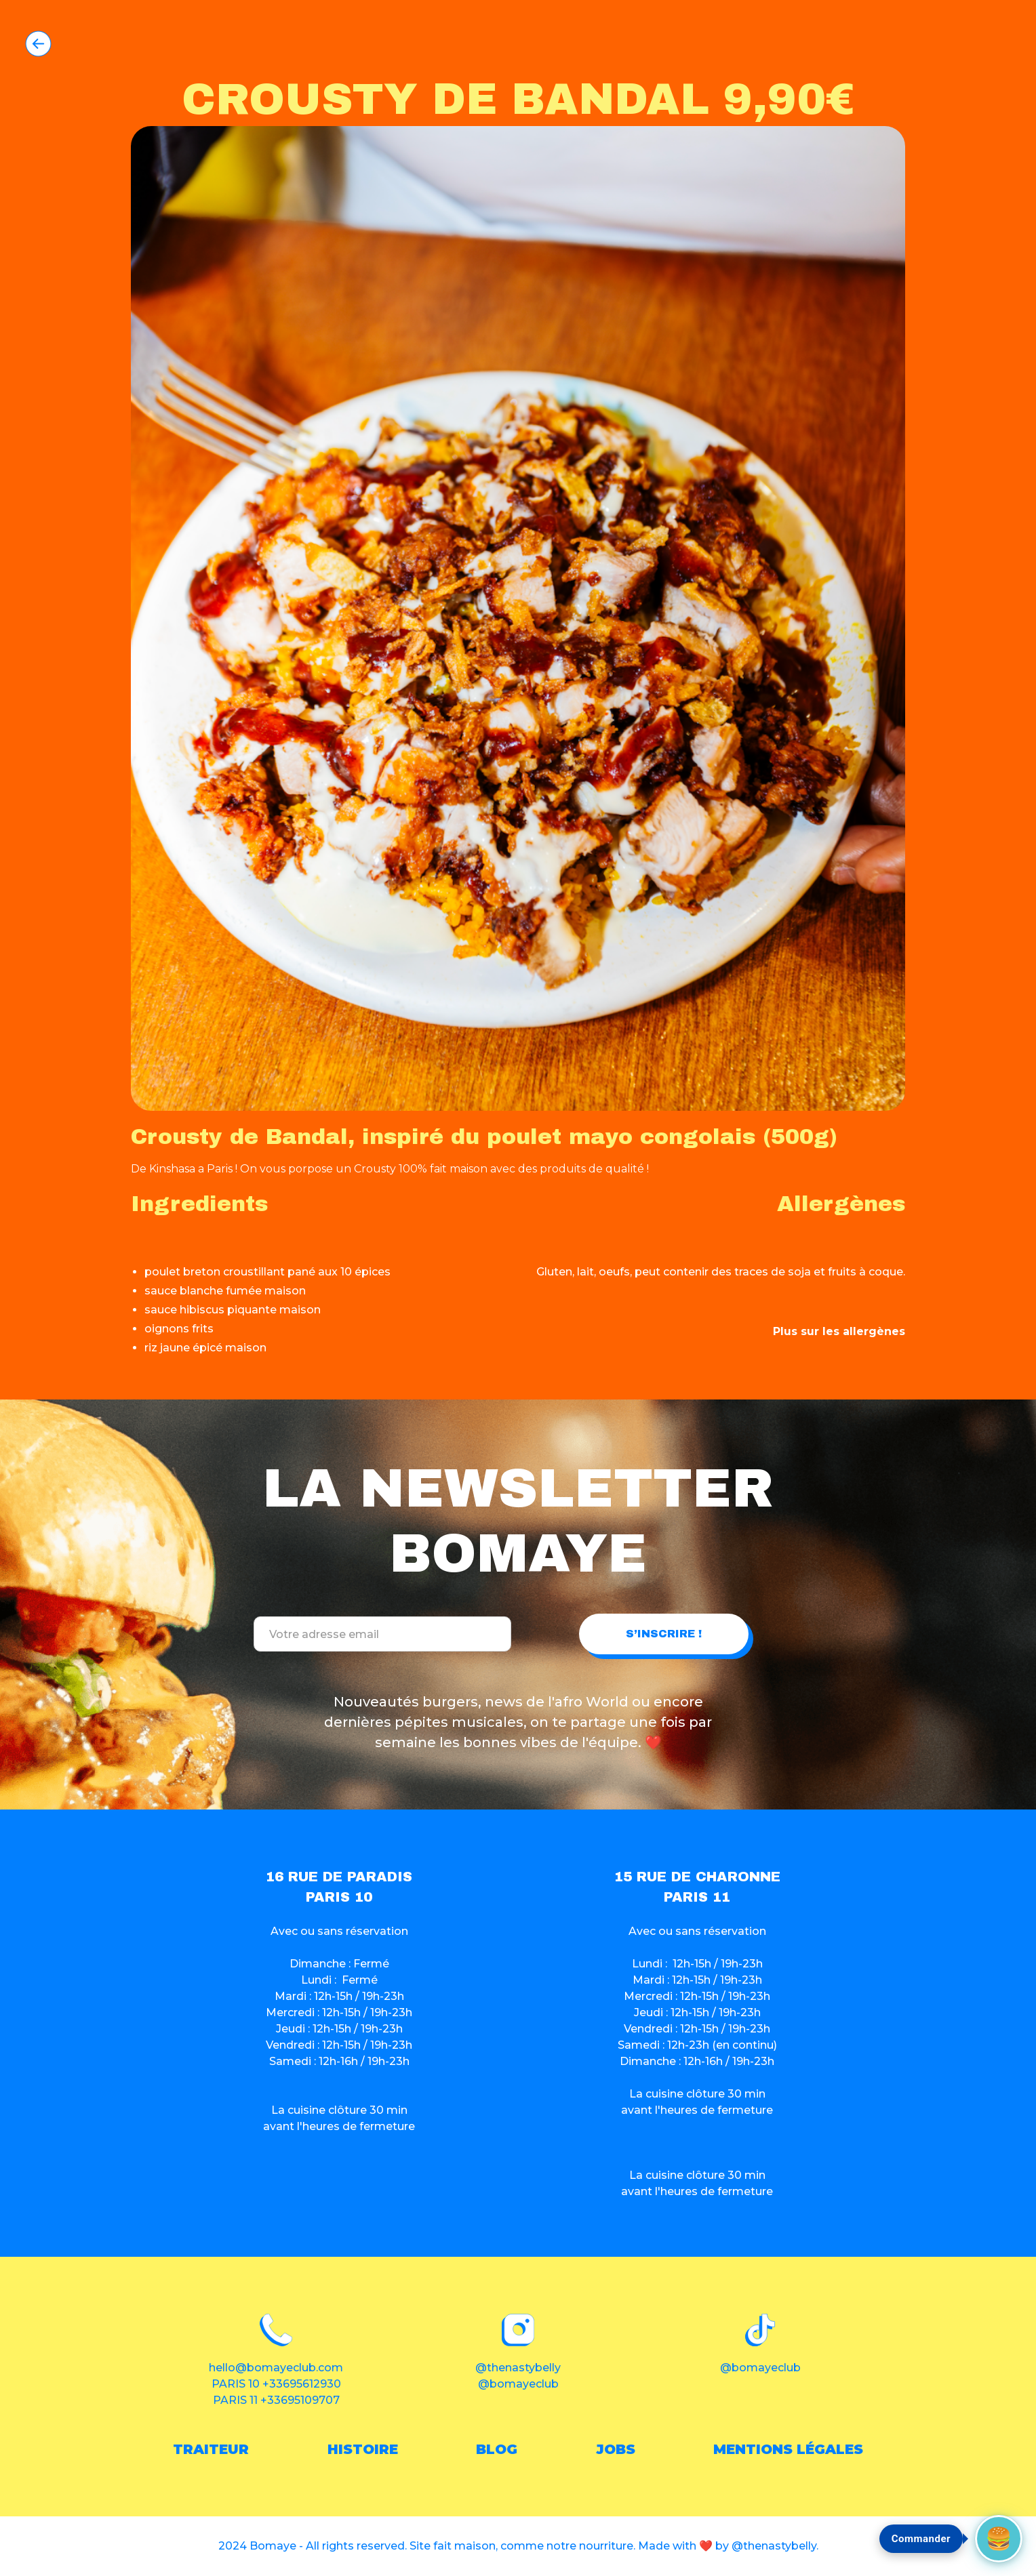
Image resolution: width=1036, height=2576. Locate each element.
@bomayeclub (518, 2383)
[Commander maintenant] (998, 2538)
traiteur (211, 2449)
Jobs (615, 2449)
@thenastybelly (518, 2367)
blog (496, 2449)
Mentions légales (788, 2449)
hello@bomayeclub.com (276, 2367)
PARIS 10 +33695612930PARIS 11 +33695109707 (276, 2392)
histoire (362, 2449)
